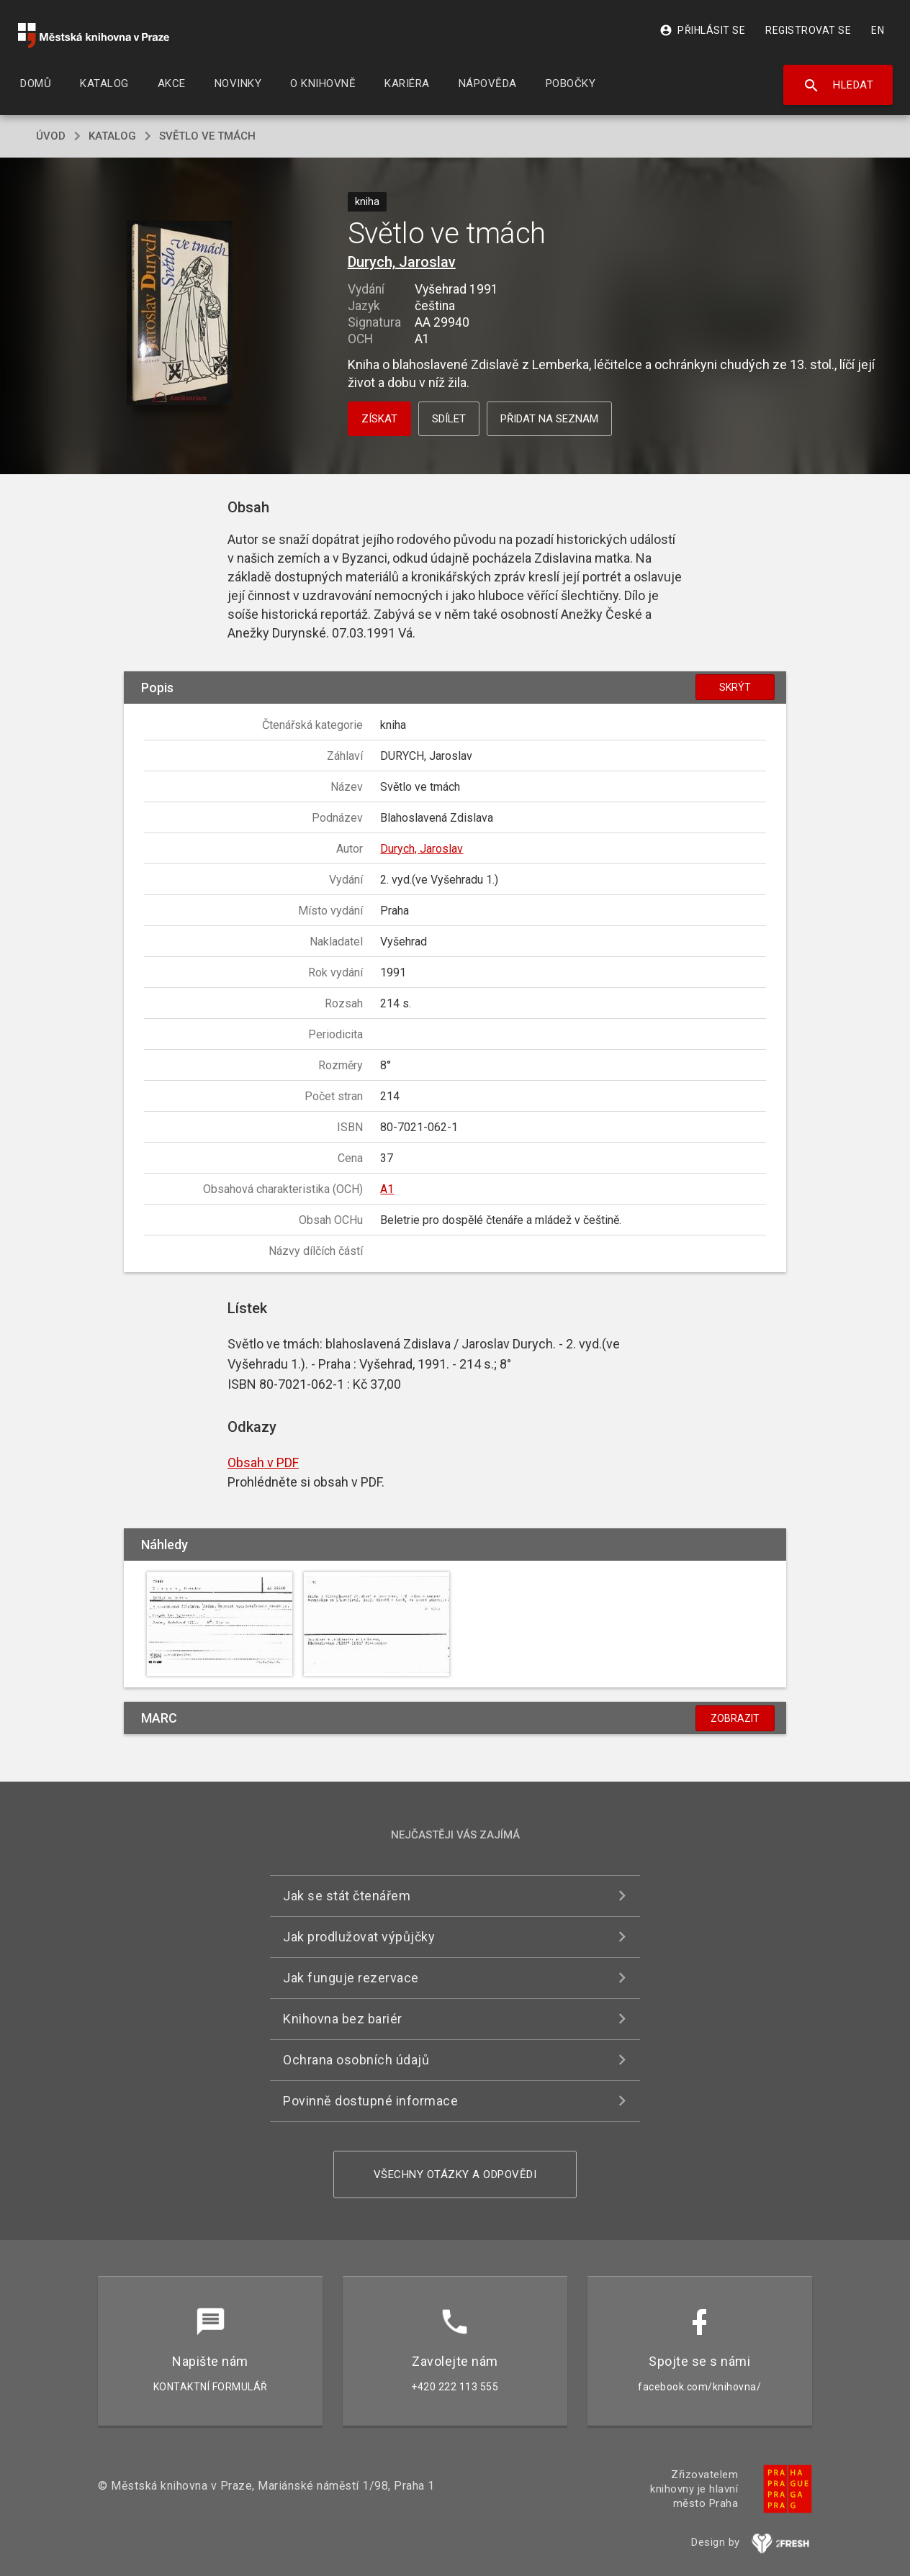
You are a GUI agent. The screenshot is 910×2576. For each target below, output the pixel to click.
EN (877, 30)
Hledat (838, 85)
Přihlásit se (702, 30)
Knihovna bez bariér (342, 2018)
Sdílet (449, 418)
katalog (112, 136)
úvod (51, 136)
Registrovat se (808, 30)
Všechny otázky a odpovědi (455, 2174)
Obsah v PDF (263, 1462)
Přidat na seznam (549, 418)
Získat (379, 418)
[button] (179, 314)
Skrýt (735, 687)
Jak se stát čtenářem (346, 1895)
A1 (387, 1189)
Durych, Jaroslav (402, 262)
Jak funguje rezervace (351, 1977)
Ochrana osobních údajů (356, 2059)
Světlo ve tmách (207, 136)
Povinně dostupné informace (370, 2100)
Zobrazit (735, 1718)
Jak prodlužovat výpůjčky (359, 1936)
